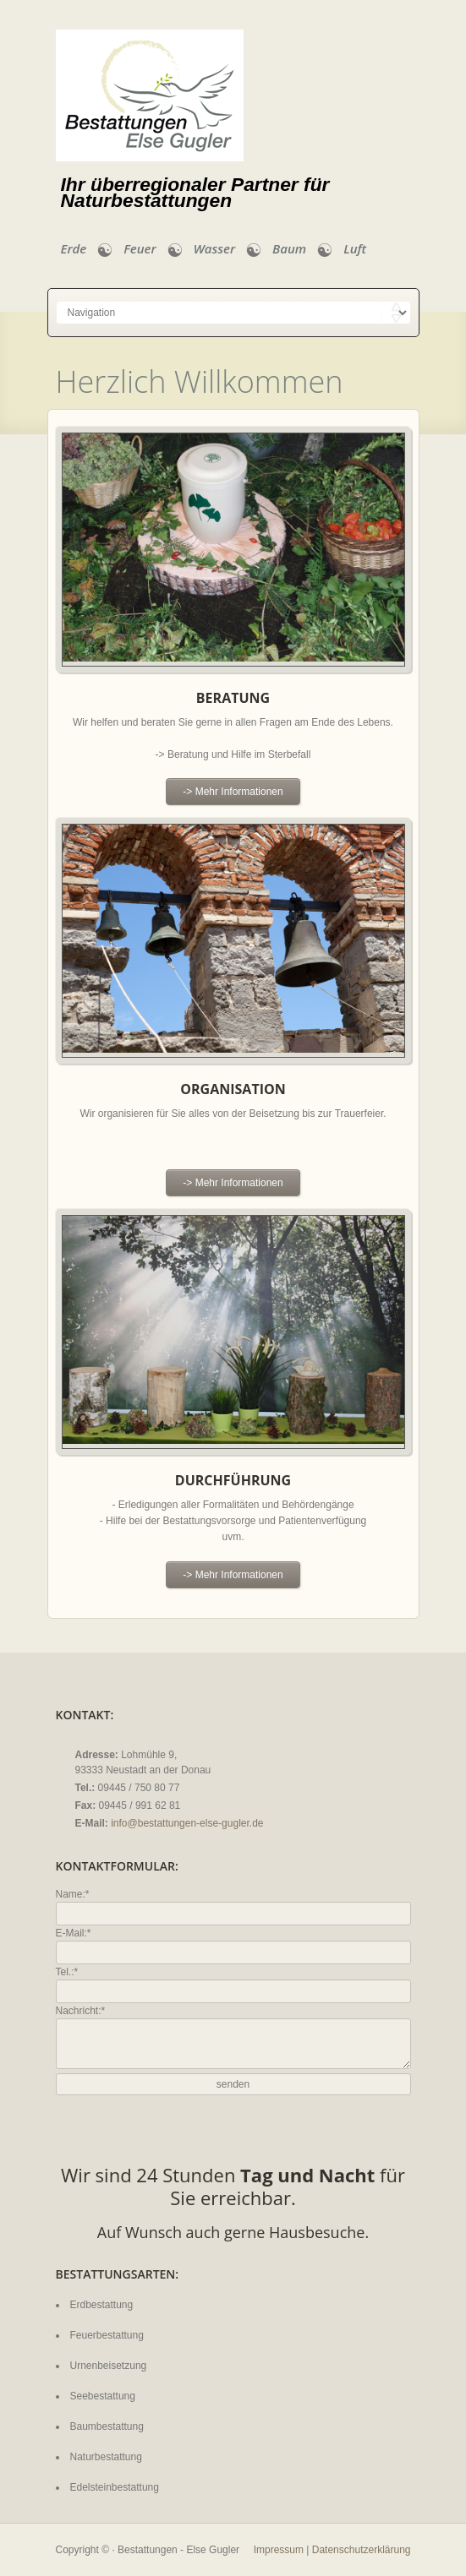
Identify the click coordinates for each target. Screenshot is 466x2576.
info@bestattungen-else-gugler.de (187, 1823)
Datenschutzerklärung (361, 2550)
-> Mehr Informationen (232, 792)
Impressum (279, 2550)
